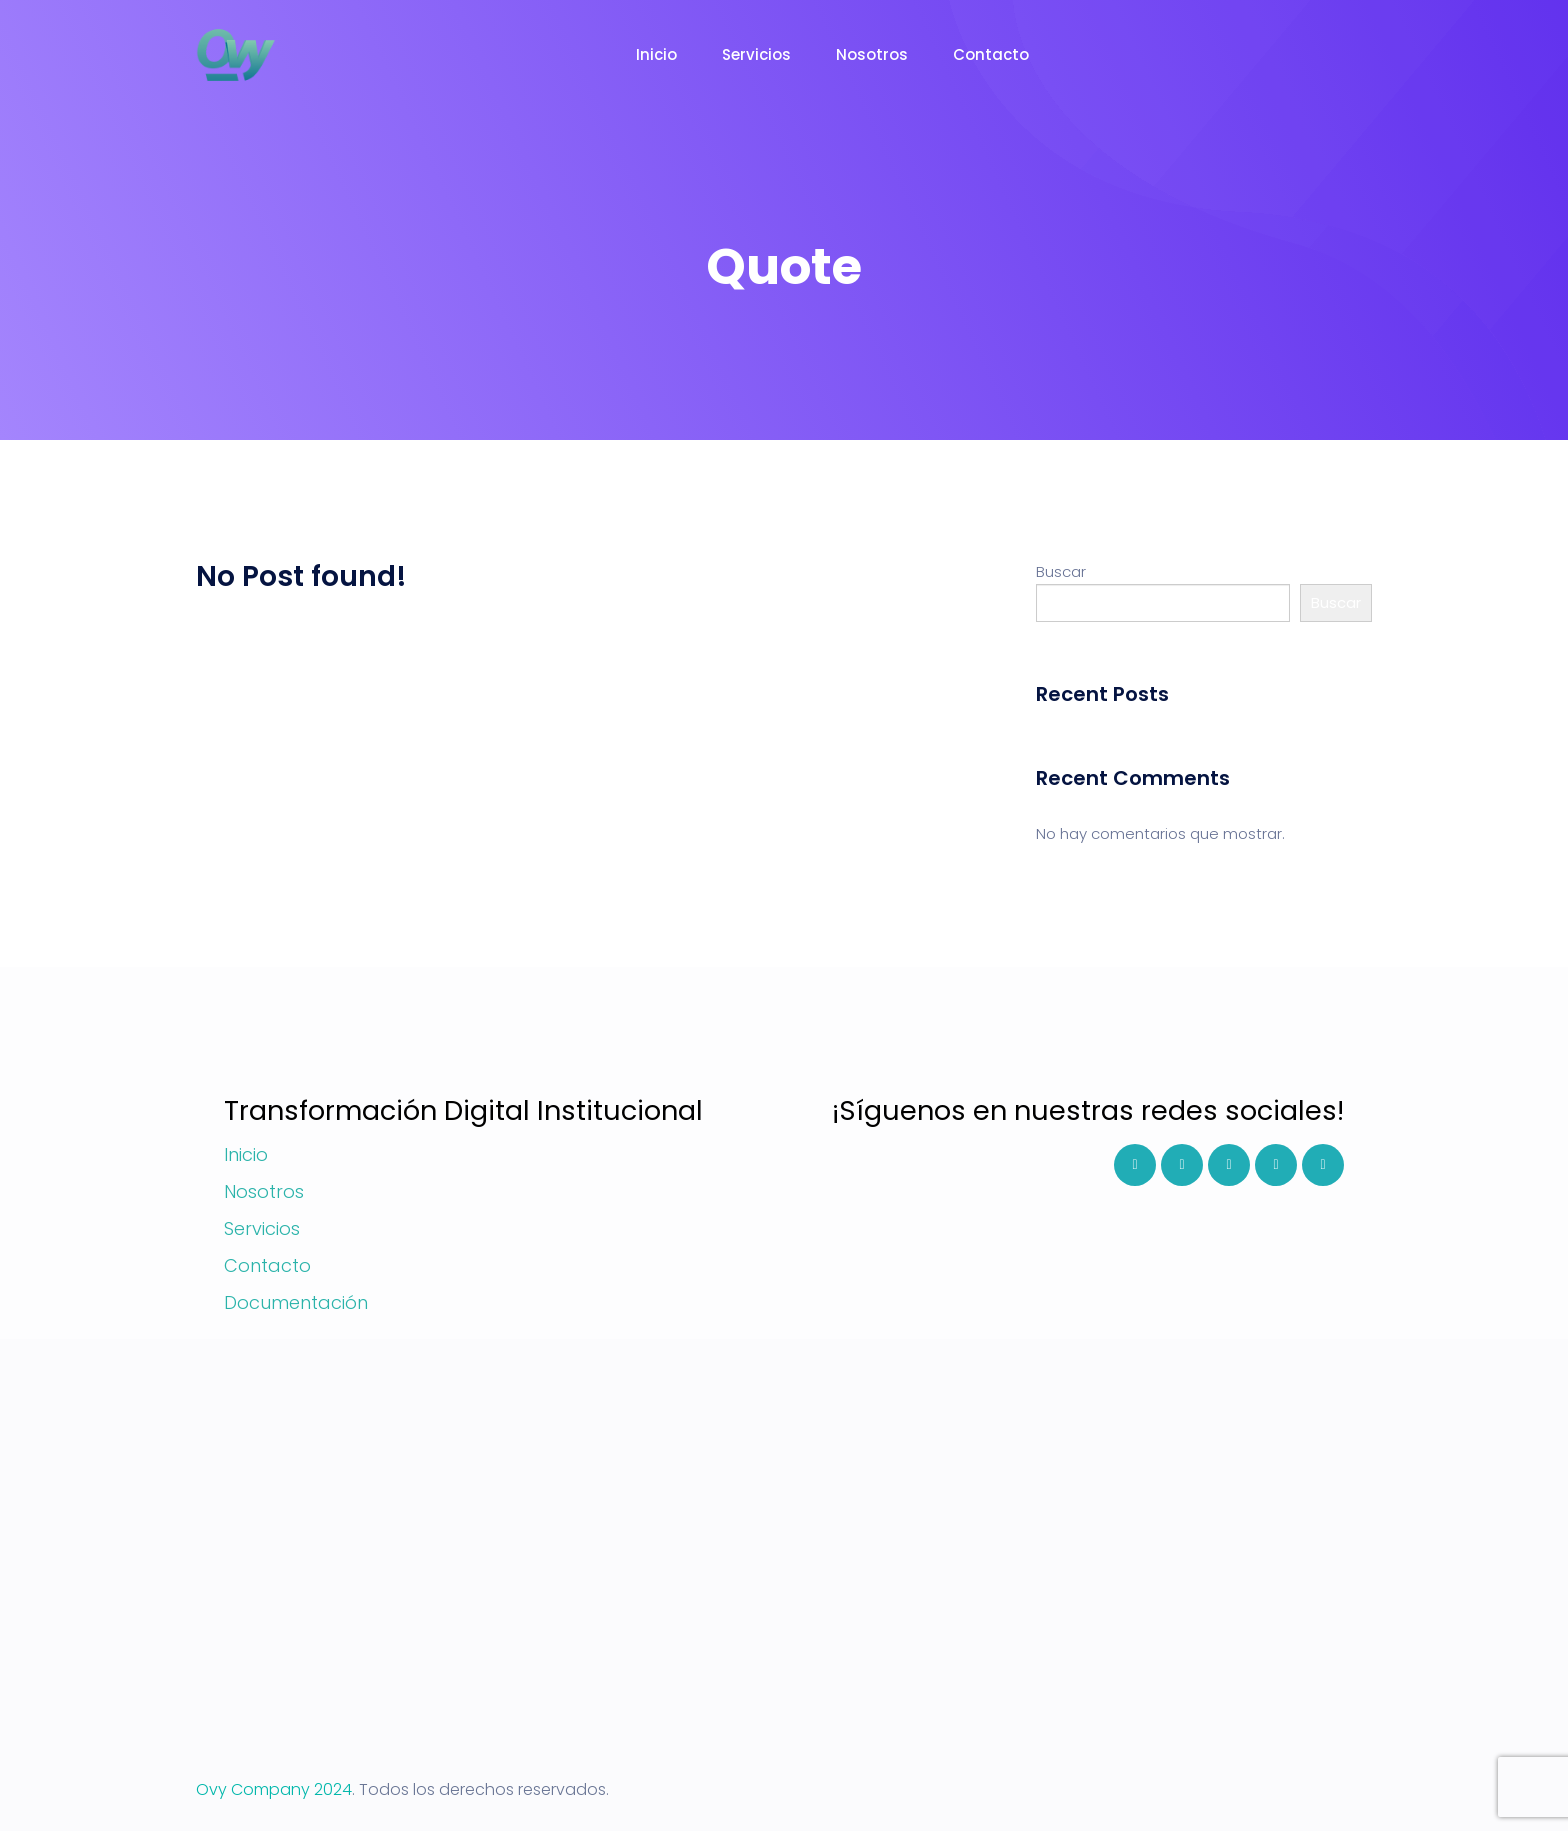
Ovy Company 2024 (274, 1789)
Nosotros (872, 54)
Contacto (991, 54)
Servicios (756, 54)
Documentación (296, 1302)
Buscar (1061, 571)
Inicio (656, 54)
